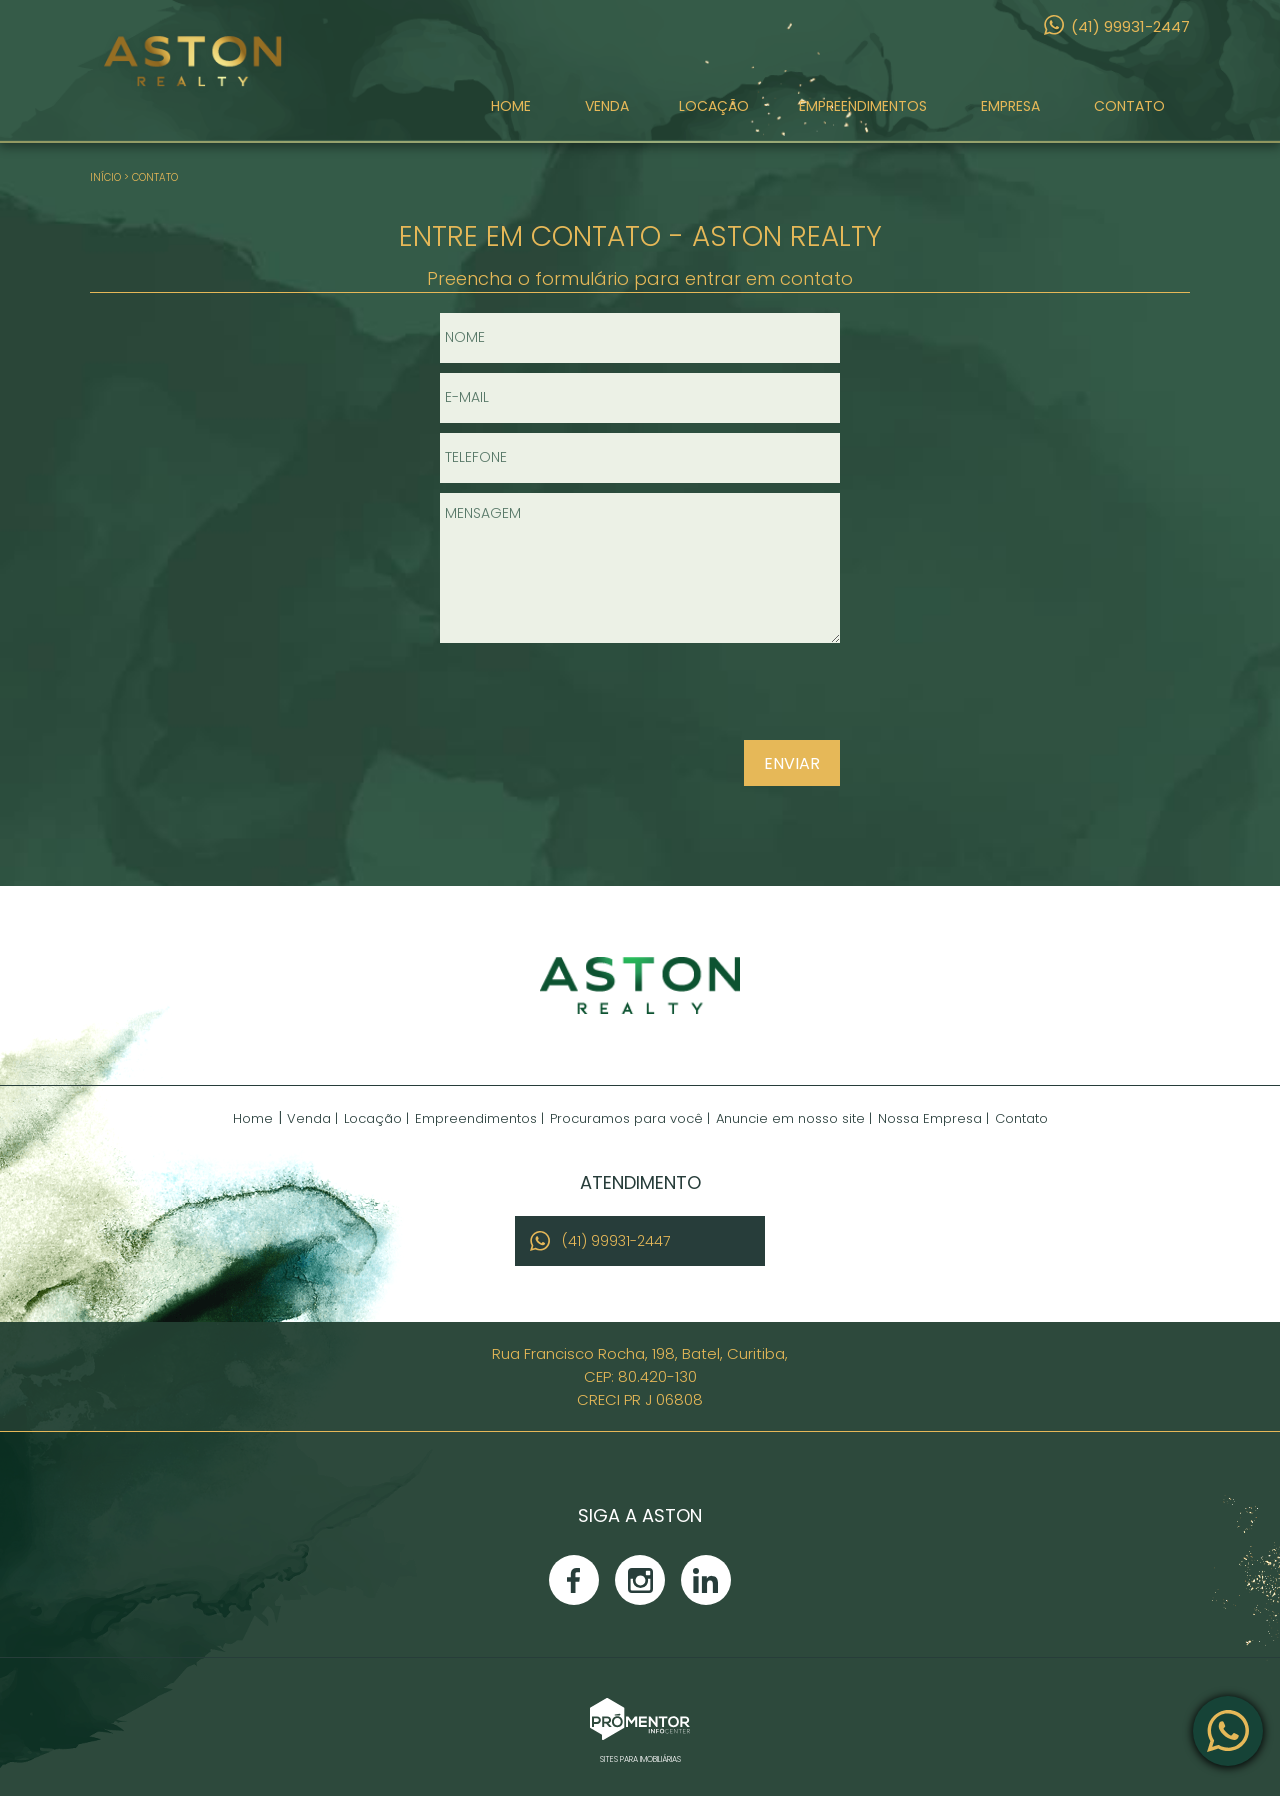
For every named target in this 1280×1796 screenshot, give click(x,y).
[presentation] (712, 700)
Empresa (1010, 113)
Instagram (640, 1580)
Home (511, 113)
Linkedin (706, 1580)
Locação (714, 113)
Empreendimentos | (479, 1118)
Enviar (792, 763)
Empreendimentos (863, 113)
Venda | (312, 1118)
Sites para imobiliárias (640, 1759)
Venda (607, 113)
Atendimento (1228, 1731)
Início (105, 177)
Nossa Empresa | (933, 1118)
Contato (1129, 113)
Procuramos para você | (630, 1118)
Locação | (376, 1118)
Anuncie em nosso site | (794, 1118)
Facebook (574, 1580)
